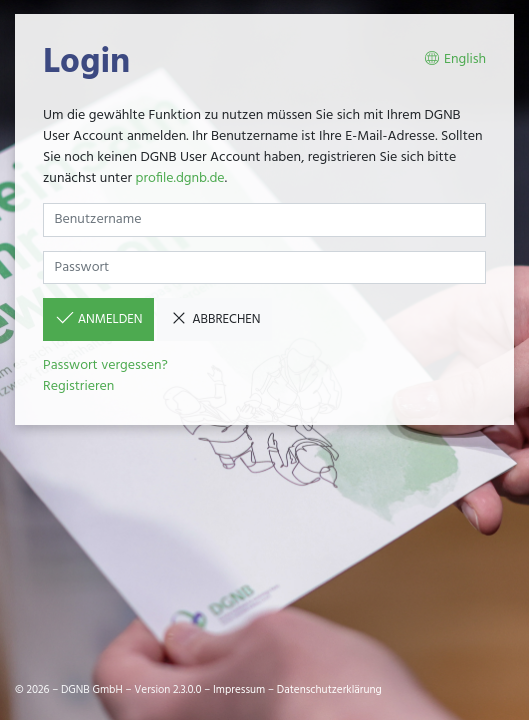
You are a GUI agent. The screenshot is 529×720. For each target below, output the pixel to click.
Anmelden (99, 319)
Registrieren (78, 386)
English (455, 60)
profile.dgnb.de (179, 178)
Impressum (239, 690)
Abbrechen (215, 319)
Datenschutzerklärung (329, 690)
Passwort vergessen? (105, 365)
